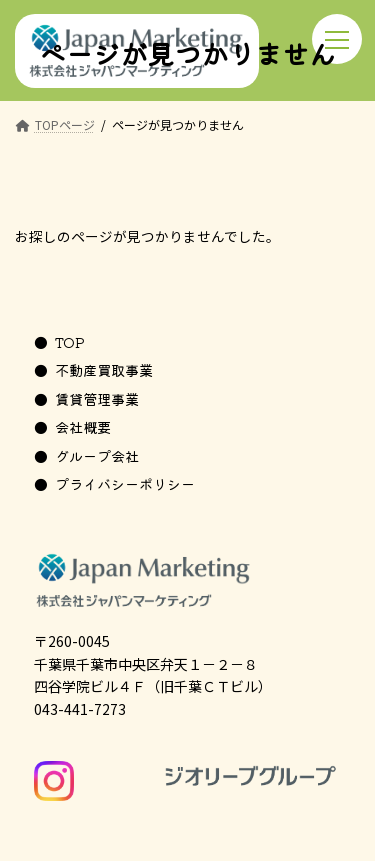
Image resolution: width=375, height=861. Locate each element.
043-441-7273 (80, 709)
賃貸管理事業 (97, 398)
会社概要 (83, 426)
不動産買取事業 (104, 369)
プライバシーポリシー (125, 483)
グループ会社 (97, 455)
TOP (70, 341)
